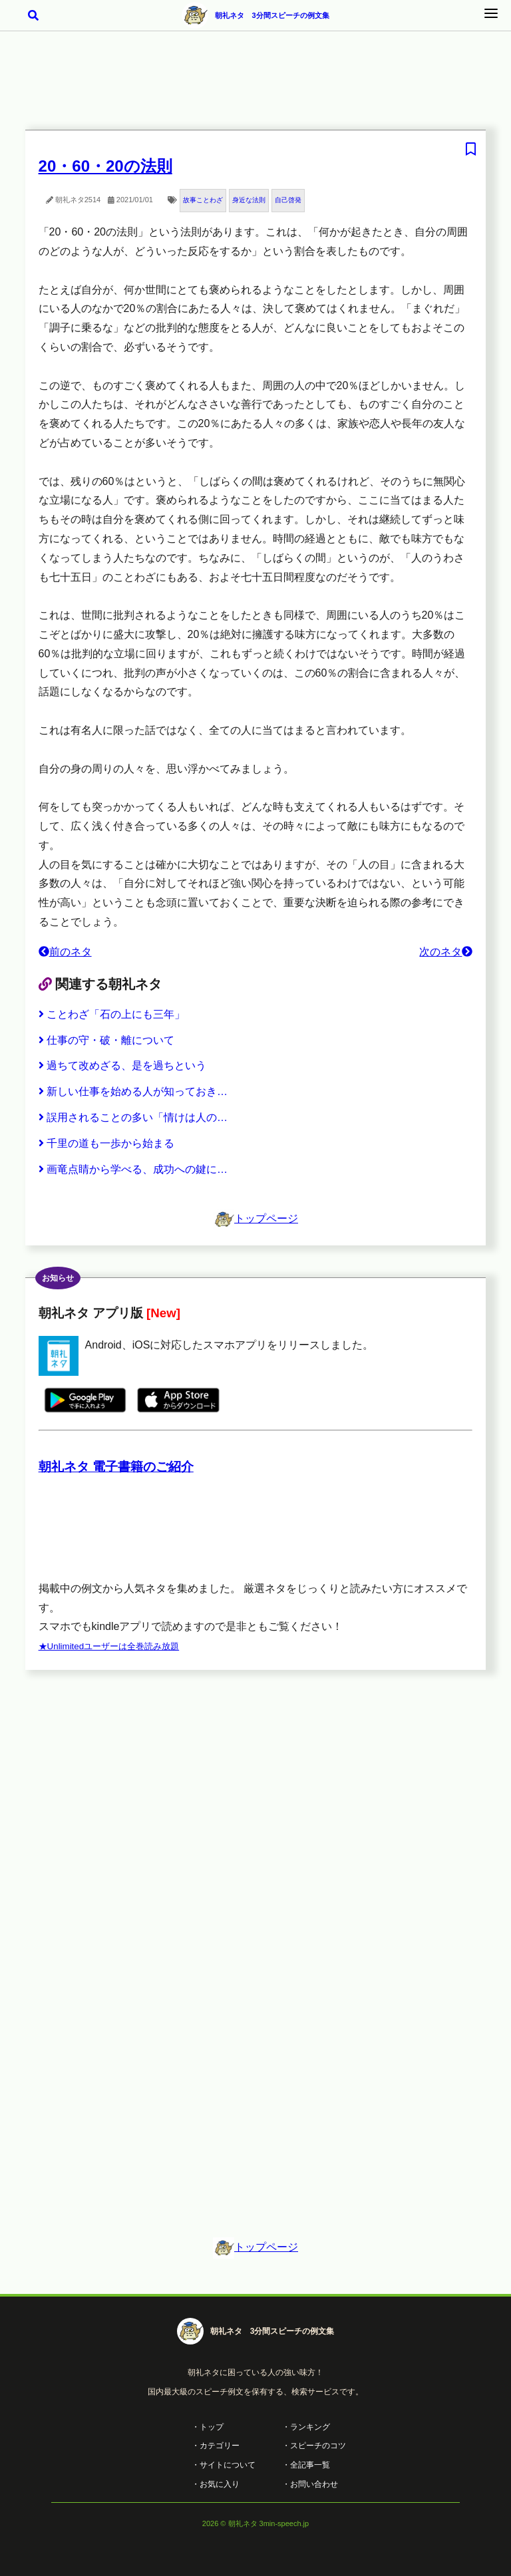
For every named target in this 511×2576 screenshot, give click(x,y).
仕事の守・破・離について (106, 1040)
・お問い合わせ (310, 2484)
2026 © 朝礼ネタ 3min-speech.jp (255, 2523)
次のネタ (445, 951)
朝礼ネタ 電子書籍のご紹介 (116, 1467)
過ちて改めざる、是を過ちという (122, 1065)
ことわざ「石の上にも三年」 (112, 1014)
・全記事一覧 (306, 2465)
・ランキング (306, 2427)
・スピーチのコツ (314, 2445)
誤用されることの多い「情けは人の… (133, 1117)
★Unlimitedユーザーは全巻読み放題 (109, 1646)
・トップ (208, 2427)
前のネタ (65, 951)
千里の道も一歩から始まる (106, 1143)
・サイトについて (224, 2465)
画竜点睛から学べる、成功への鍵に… (133, 1169)
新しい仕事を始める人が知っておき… (133, 1091)
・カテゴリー (216, 2445)
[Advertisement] (255, 89)
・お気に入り (216, 2484)
